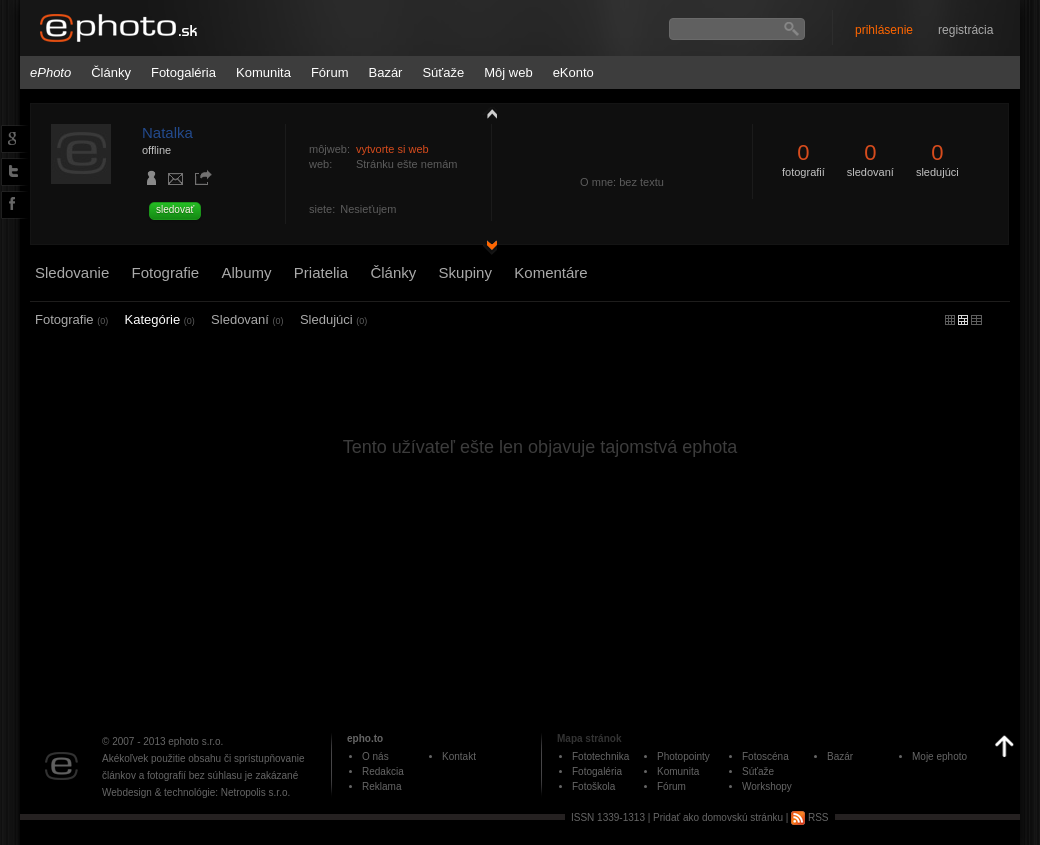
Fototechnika (600, 756)
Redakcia (383, 771)
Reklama (381, 786)
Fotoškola (593, 786)
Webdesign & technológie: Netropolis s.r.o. (196, 792)
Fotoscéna (765, 756)
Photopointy (683, 756)
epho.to (365, 738)
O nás (375, 756)
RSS (809, 817)
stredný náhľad (976, 320)
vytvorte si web (392, 149)
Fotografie (166, 272)
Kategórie (160, 319)
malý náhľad (963, 320)
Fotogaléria (183, 72)
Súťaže (443, 72)
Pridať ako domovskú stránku (718, 817)
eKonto (573, 72)
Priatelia (321, 272)
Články (111, 72)
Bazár (385, 72)
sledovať (175, 209)
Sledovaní (247, 319)
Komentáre (550, 272)
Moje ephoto (939, 756)
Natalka (167, 132)
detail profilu (487, 247)
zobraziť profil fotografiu (487, 113)
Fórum (330, 72)
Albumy (246, 272)
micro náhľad (950, 320)
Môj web (508, 72)
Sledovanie (72, 272)
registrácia (965, 30)
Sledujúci (333, 319)
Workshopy (767, 786)
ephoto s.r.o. (195, 741)
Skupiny (465, 272)
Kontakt (459, 756)
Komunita (263, 72)
